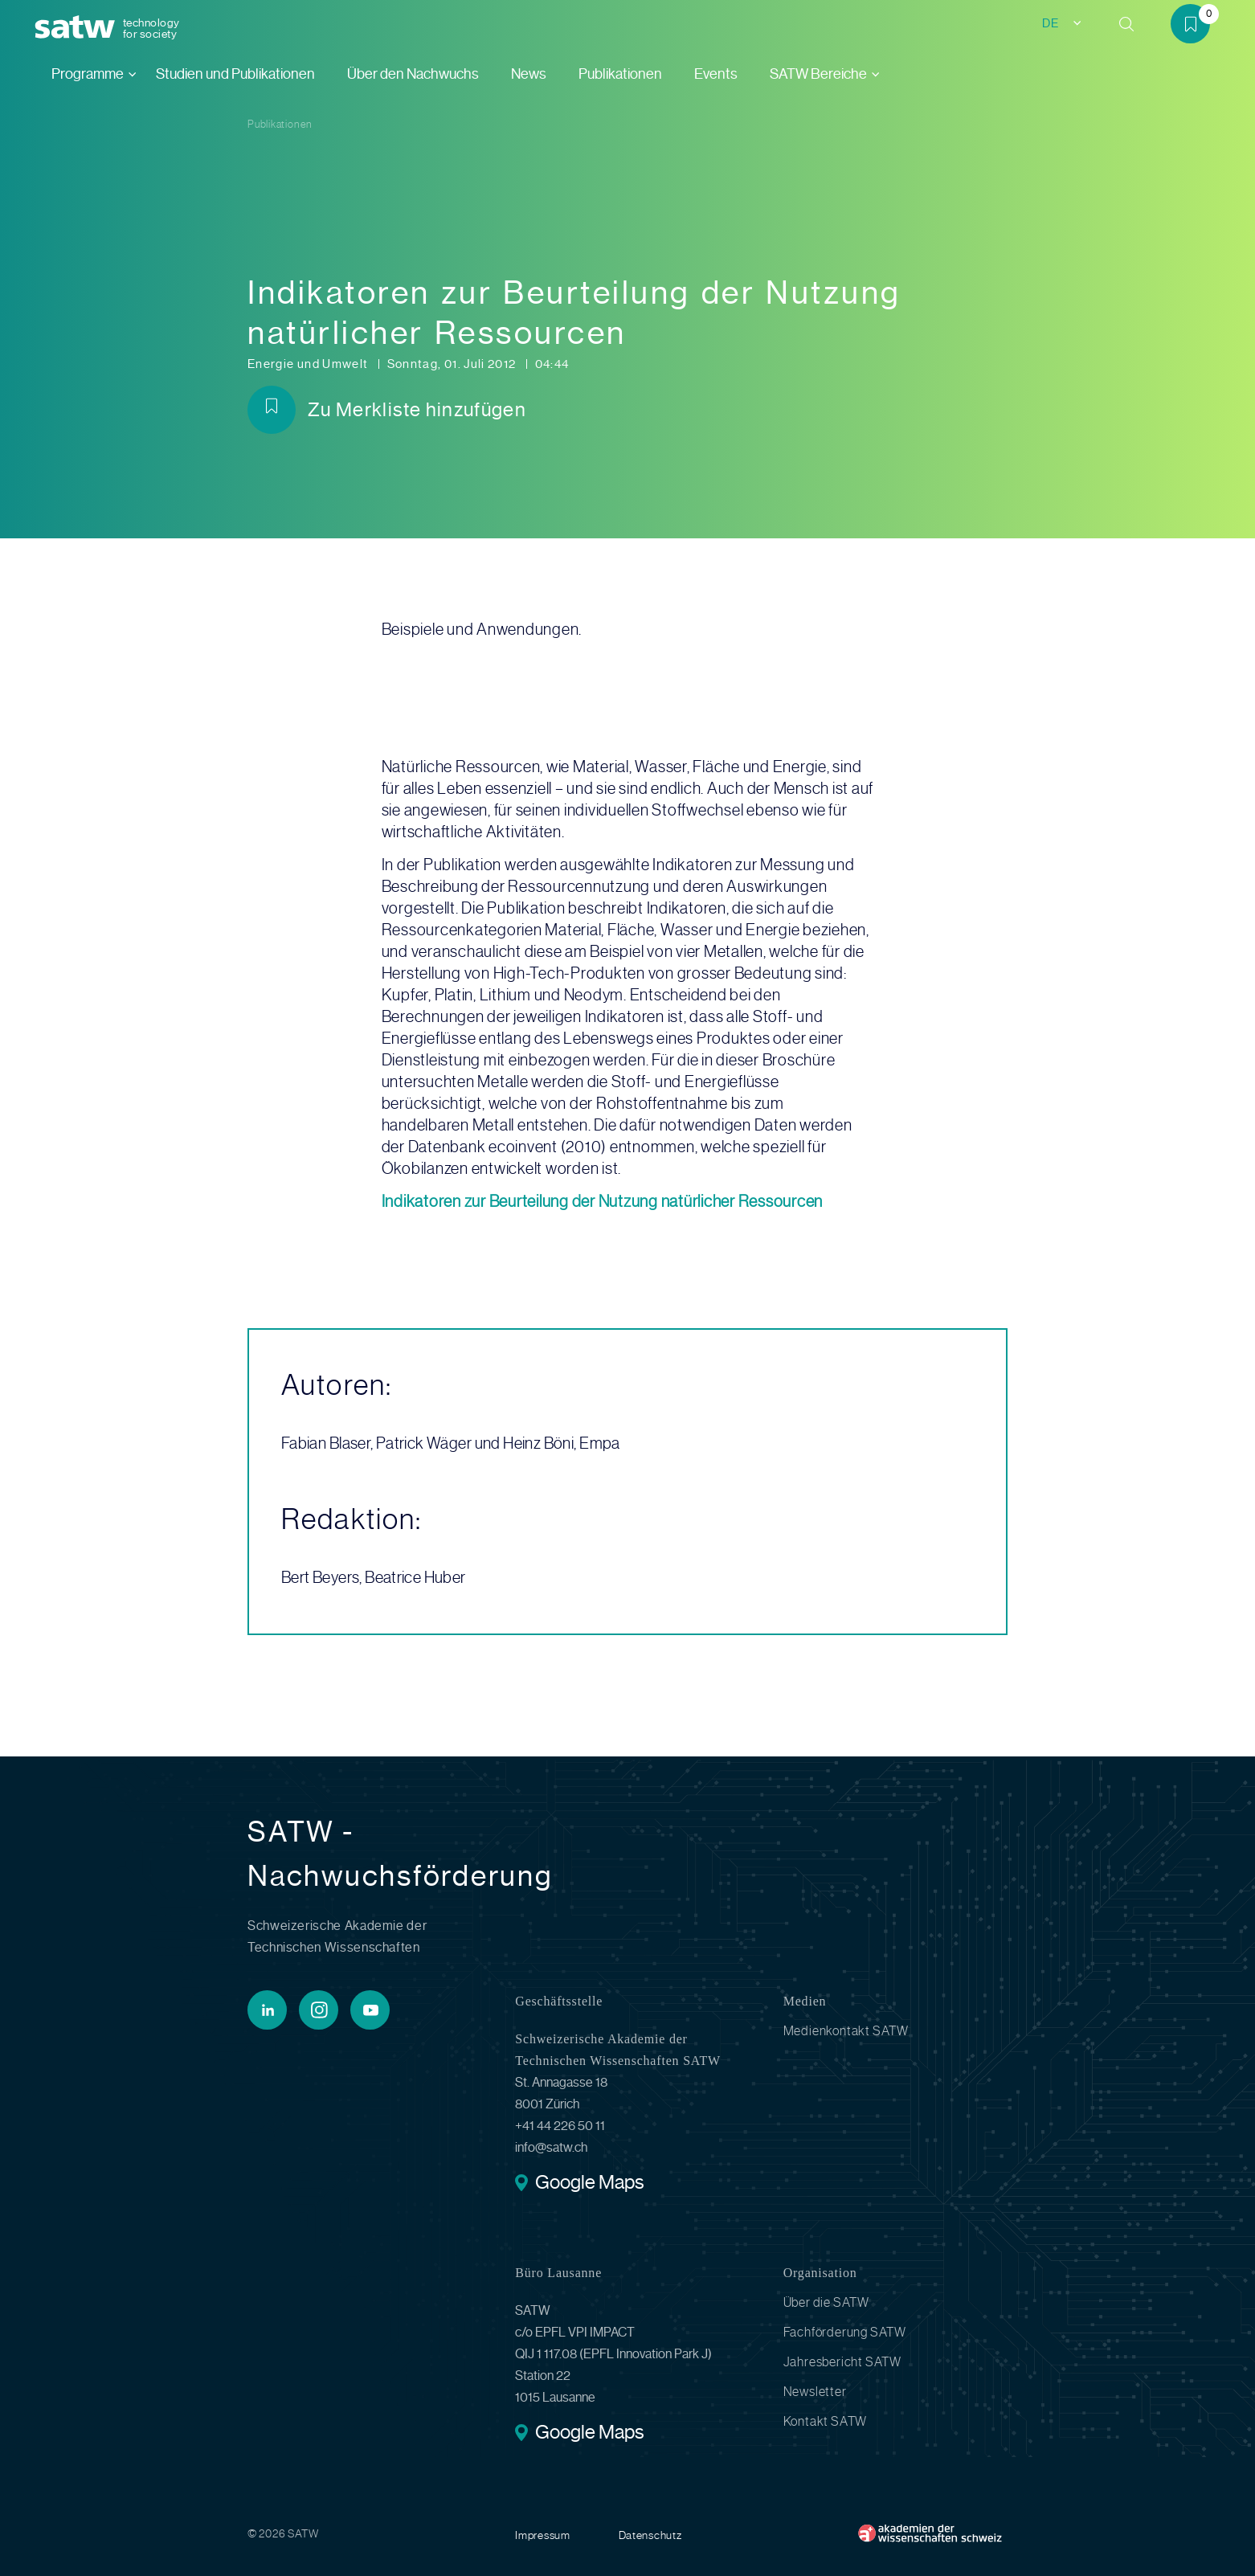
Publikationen (620, 74)
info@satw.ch (551, 2147)
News (528, 74)
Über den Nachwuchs (413, 74)
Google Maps (589, 2184)
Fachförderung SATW (844, 2332)
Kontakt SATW (825, 2421)
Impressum (542, 2535)
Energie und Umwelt (309, 364)
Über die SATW (826, 2302)
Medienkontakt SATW (846, 2030)
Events (716, 74)
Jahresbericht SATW (842, 2362)
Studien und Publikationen (235, 74)
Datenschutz (650, 2535)
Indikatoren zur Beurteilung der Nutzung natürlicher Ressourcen (603, 1201)
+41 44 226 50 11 (560, 2125)
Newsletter (815, 2391)
